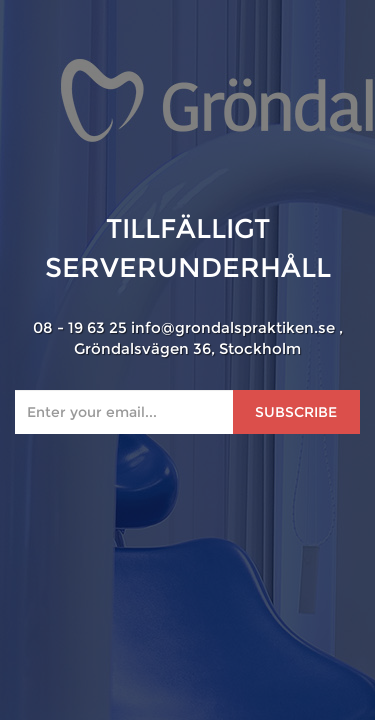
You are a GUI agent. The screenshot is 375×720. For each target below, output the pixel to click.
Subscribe (296, 412)
